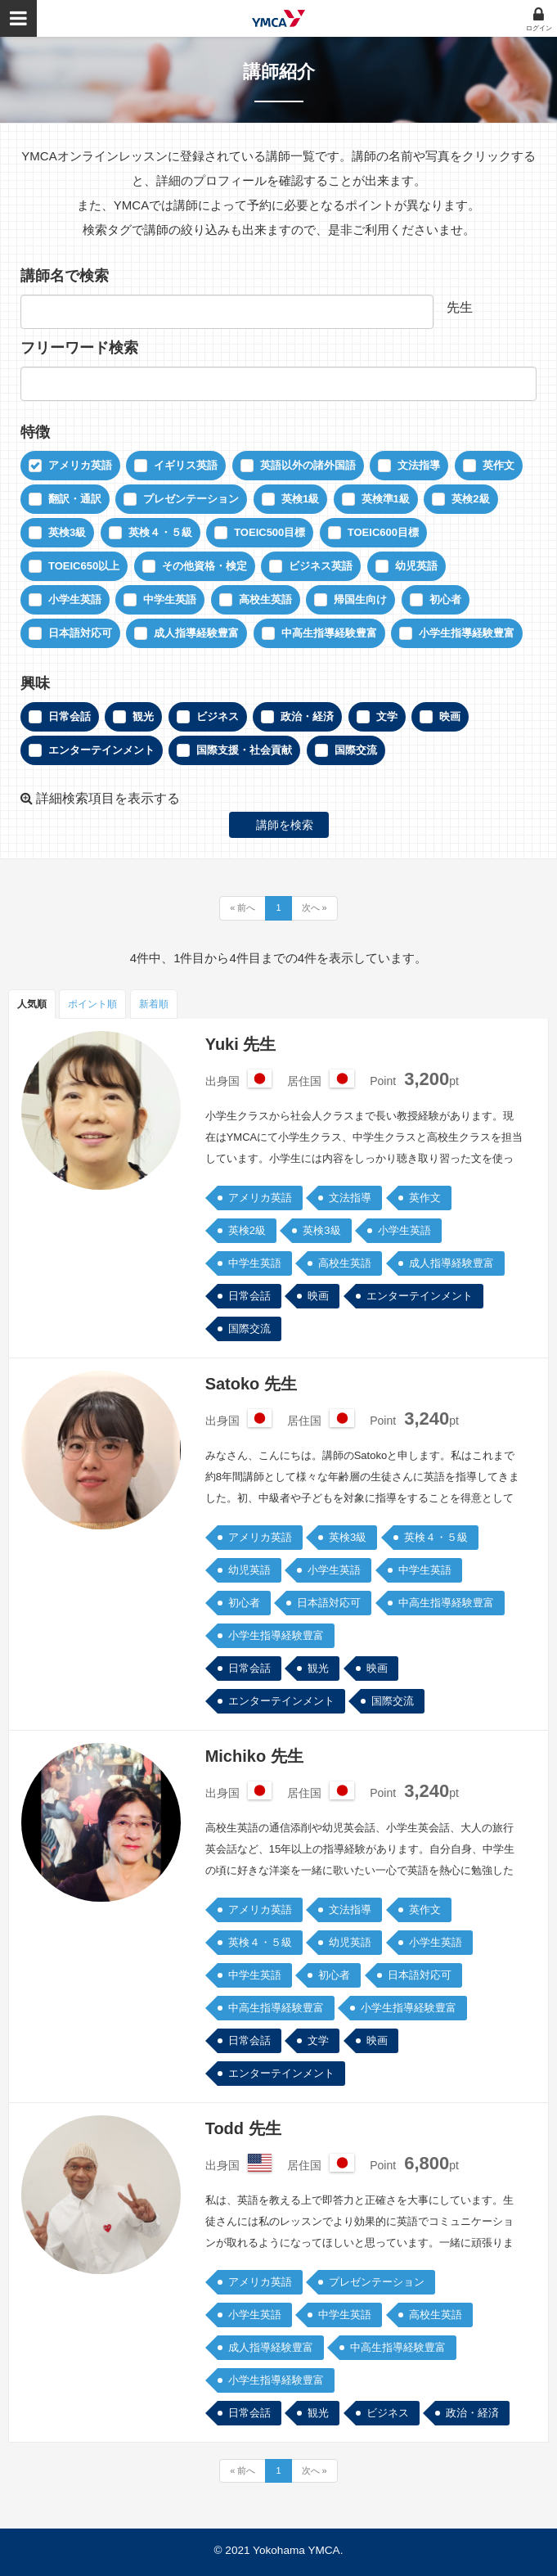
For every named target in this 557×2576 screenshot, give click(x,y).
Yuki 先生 (240, 1044)
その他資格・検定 (204, 566)
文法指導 (419, 465)
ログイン (539, 28)
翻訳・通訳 (74, 499)
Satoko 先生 (251, 1384)
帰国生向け (360, 599)
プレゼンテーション (191, 499)
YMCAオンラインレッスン (278, 18)
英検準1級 (386, 499)
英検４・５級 (160, 532)
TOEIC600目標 (383, 532)
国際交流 (356, 750)
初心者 (445, 599)
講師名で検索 (64, 276)
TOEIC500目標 (269, 532)
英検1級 (300, 499)
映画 (449, 716)
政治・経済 (307, 716)
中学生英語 (169, 599)
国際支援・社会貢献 (244, 750)
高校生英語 (265, 599)
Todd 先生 (243, 2128)
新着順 (153, 1004)
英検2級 (470, 499)
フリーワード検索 (79, 348)
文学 (387, 716)
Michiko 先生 (254, 1756)
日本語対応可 (80, 633)
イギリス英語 (186, 465)
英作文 (498, 465)
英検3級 (67, 532)
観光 (143, 716)
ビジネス (217, 716)
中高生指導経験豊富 (329, 633)
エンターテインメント (101, 750)
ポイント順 (92, 1004)
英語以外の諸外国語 (308, 465)
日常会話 (69, 716)
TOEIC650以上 (83, 566)
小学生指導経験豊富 (466, 633)
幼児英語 (416, 566)
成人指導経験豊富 (196, 633)
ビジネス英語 (321, 566)
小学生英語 (74, 599)
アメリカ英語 (80, 465)
